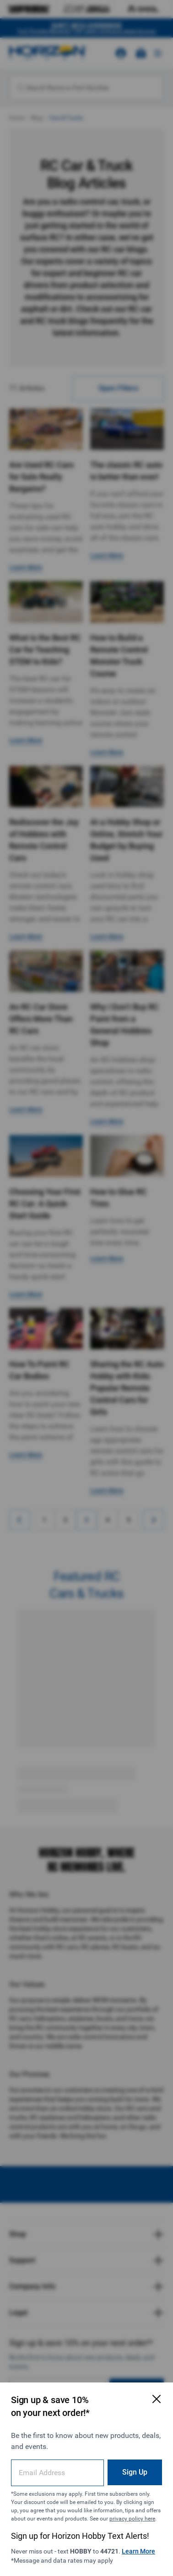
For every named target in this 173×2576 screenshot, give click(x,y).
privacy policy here (132, 2518)
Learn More (138, 2551)
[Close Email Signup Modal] (156, 2398)
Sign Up (134, 2472)
